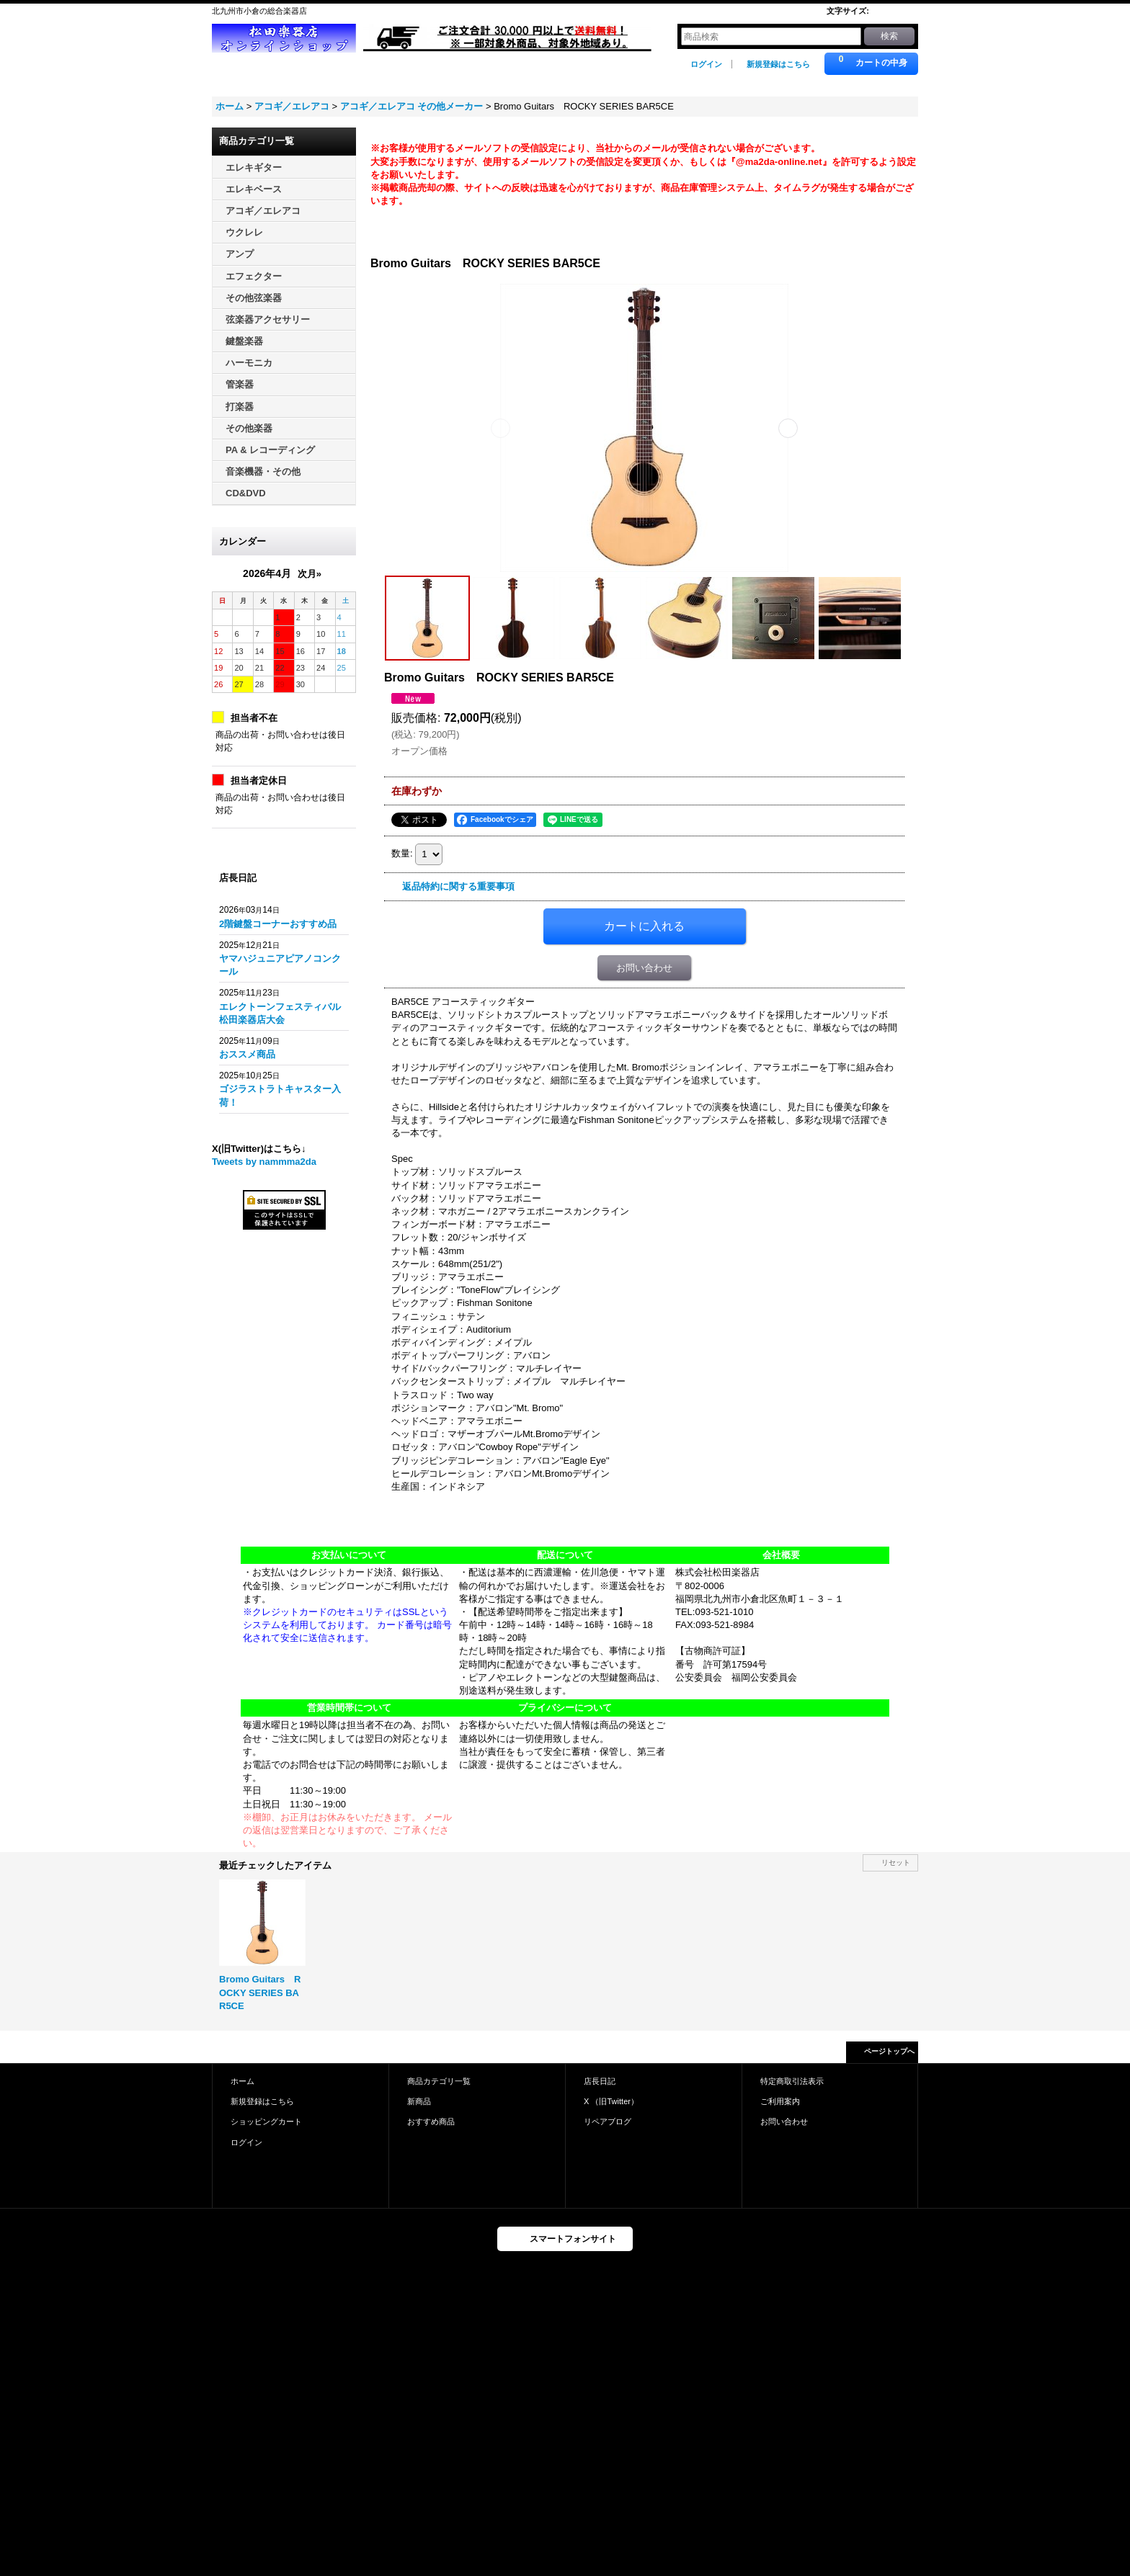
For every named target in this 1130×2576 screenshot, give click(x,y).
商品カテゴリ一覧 (439, 2081)
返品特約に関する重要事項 (458, 886)
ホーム (242, 2081)
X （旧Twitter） (611, 2101)
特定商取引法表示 (792, 2081)
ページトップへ (889, 2051)
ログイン (706, 64)
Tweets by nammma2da (264, 1161)
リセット (895, 1862)
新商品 (419, 2101)
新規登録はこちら (778, 64)
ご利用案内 (780, 2101)
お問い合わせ (644, 967)
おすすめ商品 (431, 2121)
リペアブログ (607, 2121)
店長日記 (599, 2081)
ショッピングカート (266, 2121)
